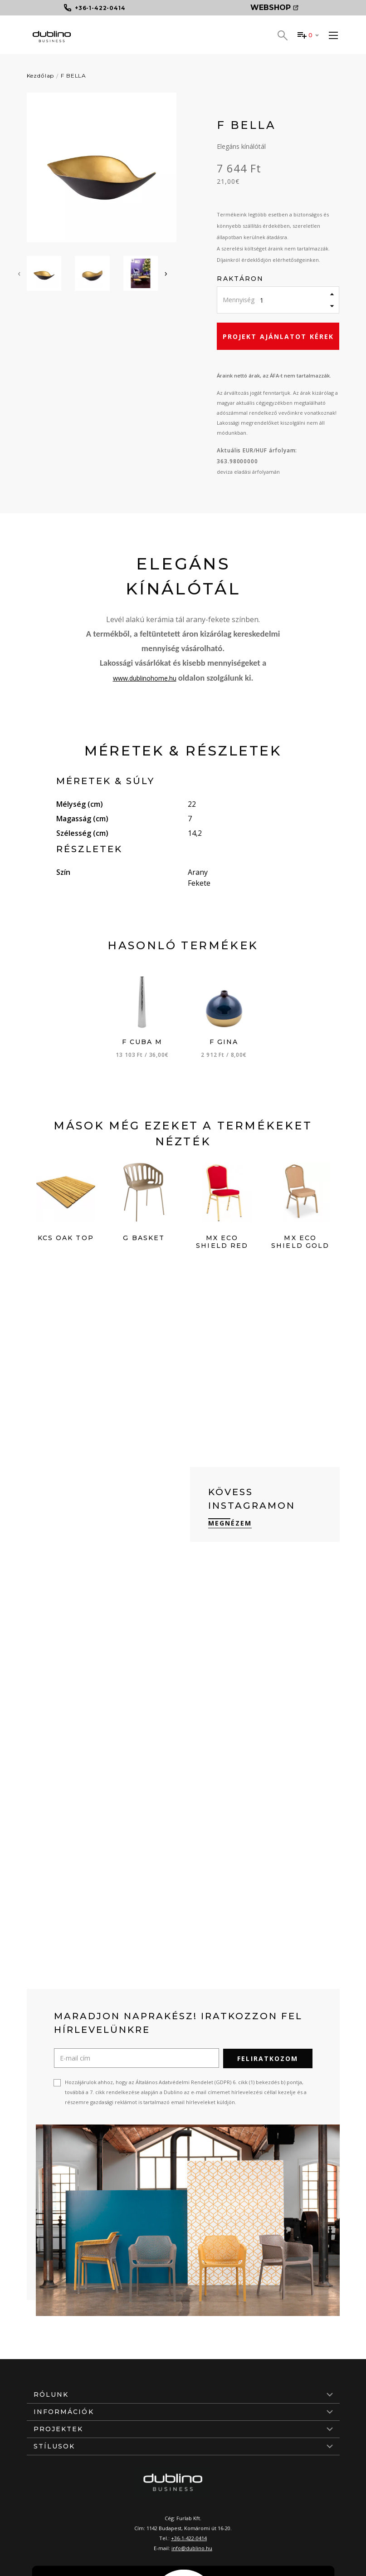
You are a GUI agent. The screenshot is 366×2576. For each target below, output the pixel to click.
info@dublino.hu (191, 2547)
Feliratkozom (267, 2058)
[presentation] (19, 273)
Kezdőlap (40, 75)
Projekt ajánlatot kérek (278, 336)
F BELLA (73, 75)
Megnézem (230, 1523)
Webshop (274, 7)
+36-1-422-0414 (189, 2537)
